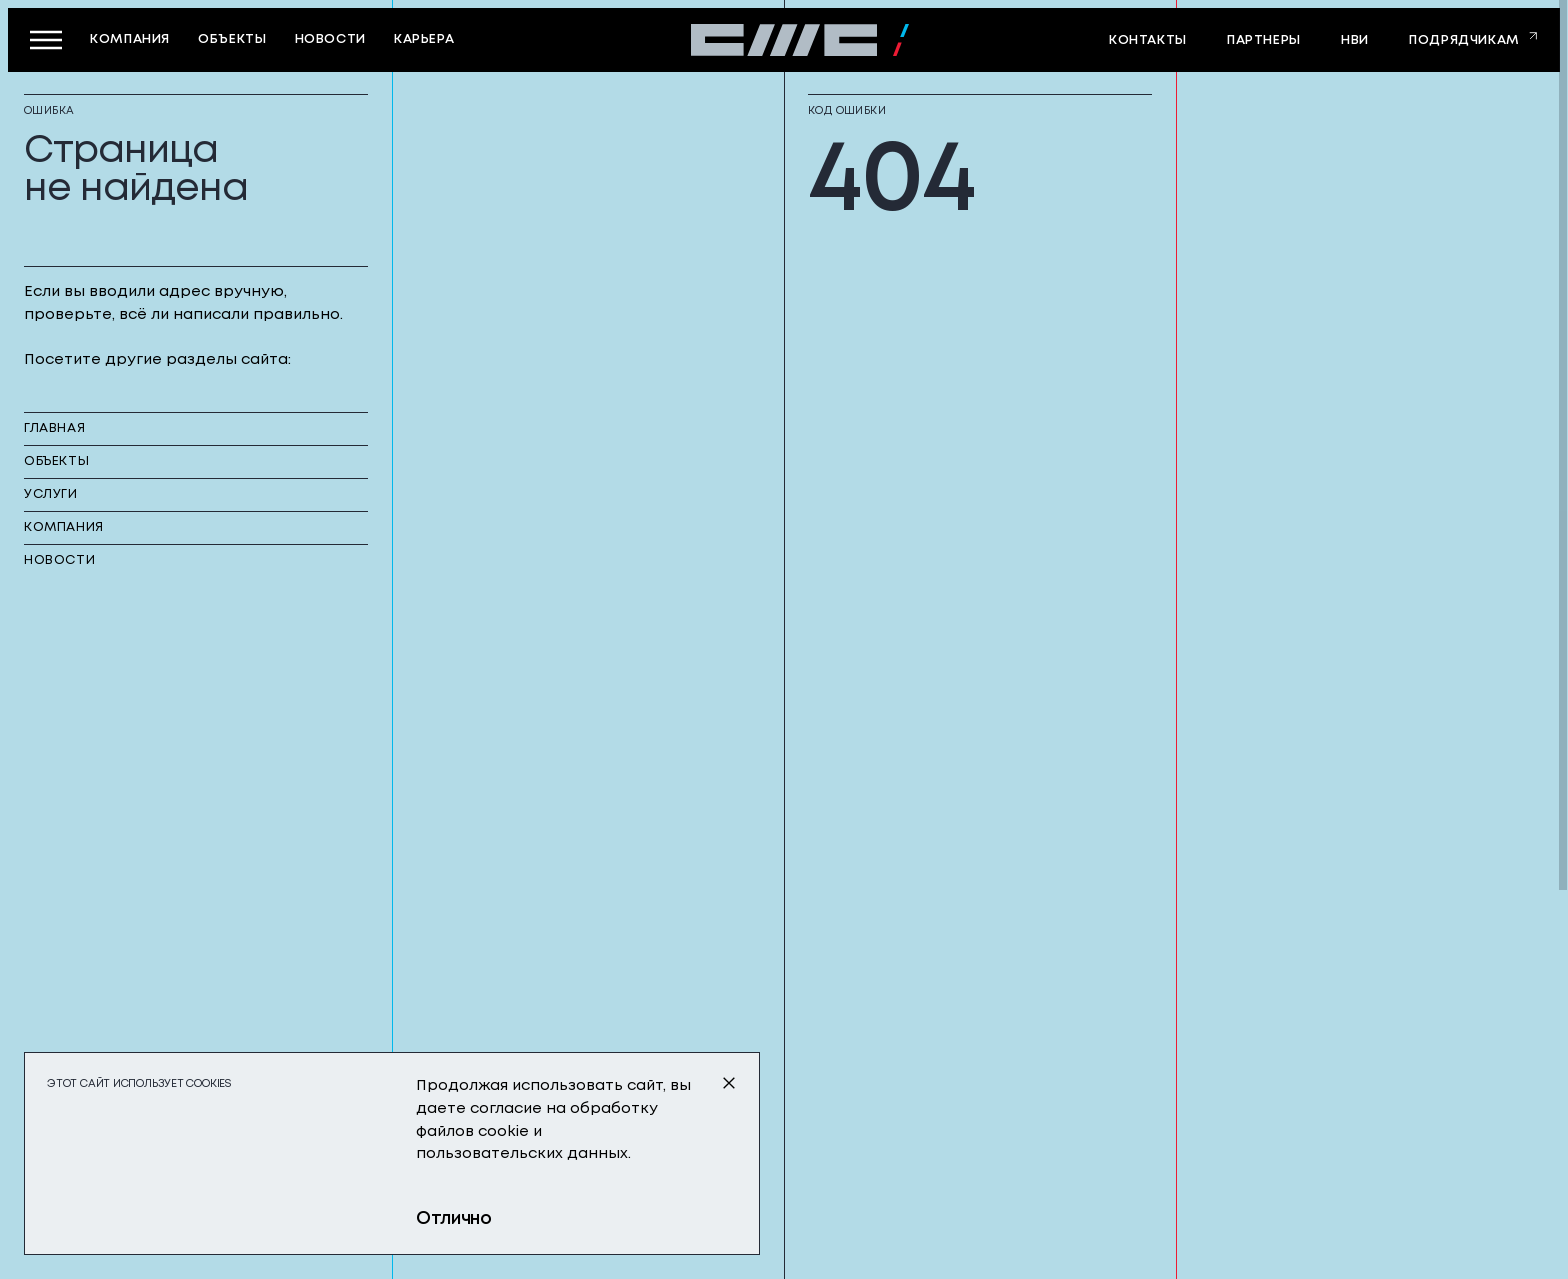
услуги (51, 494)
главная (54, 428)
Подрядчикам (1464, 40)
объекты (232, 39)
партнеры (1264, 40)
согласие (506, 1109)
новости (330, 39)
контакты (1148, 40)
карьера (424, 39)
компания (130, 39)
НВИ (1355, 40)
